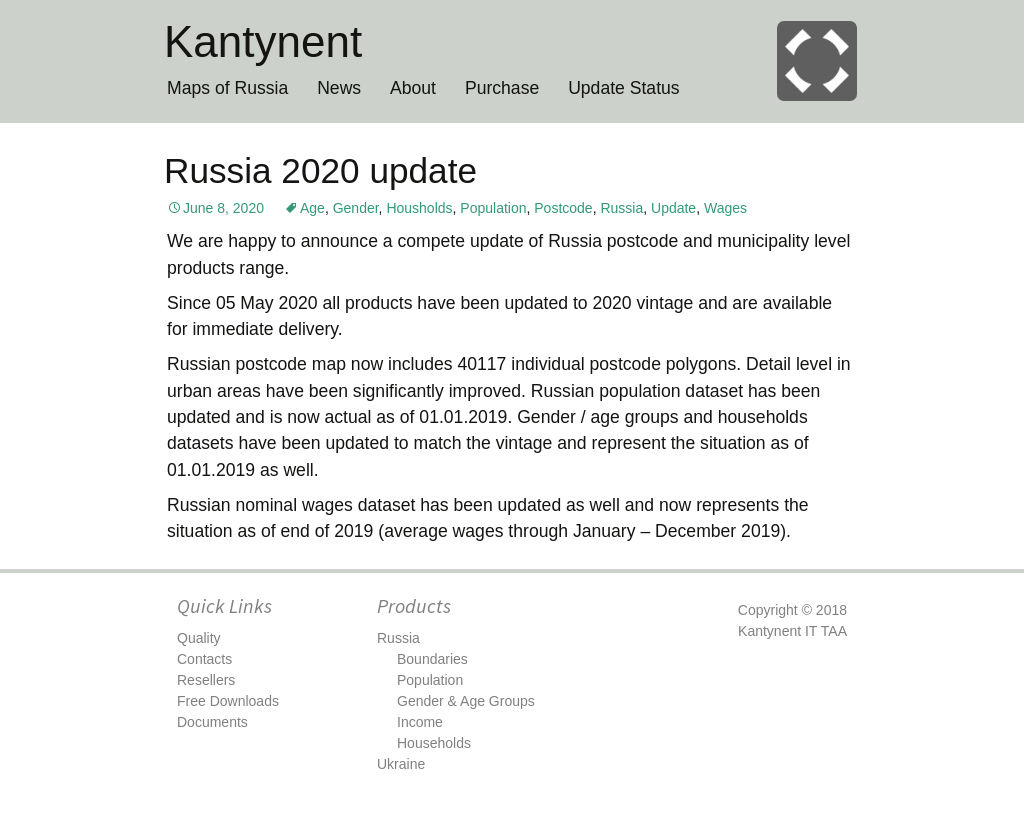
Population (493, 208)
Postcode (563, 208)
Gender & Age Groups (466, 701)
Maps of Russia (227, 88)
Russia (621, 208)
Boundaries (432, 659)
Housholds (419, 208)
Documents (212, 722)
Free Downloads (228, 701)
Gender (356, 208)
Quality (199, 638)
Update (673, 208)
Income (420, 722)
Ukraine (401, 764)
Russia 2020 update (320, 170)
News (339, 88)
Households (434, 743)
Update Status (624, 88)
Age (312, 208)
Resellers (206, 680)
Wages (725, 208)
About (413, 88)
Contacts (204, 659)
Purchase (502, 88)
